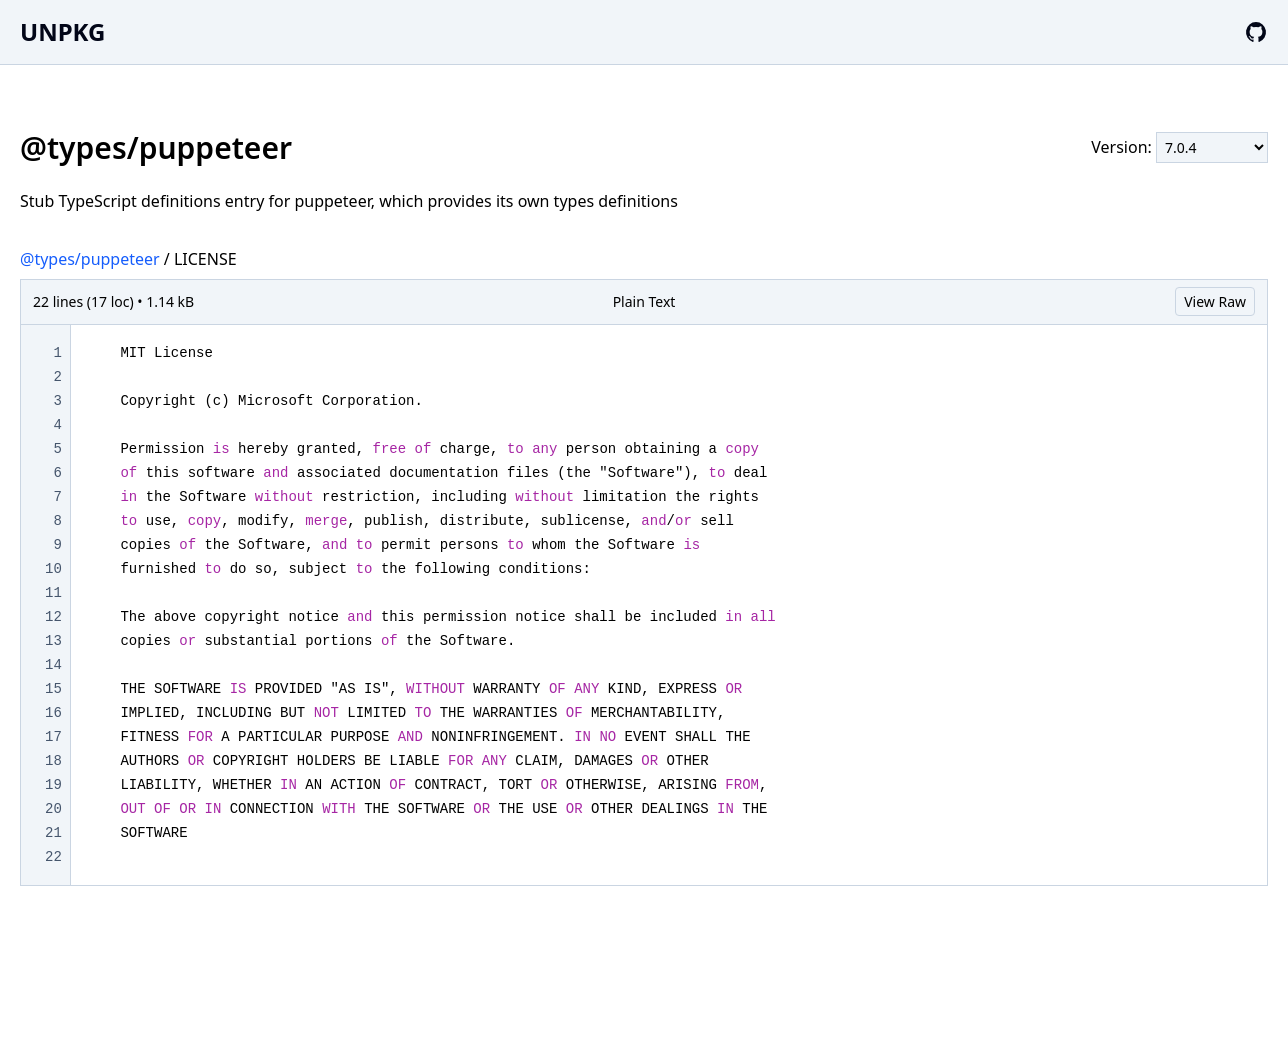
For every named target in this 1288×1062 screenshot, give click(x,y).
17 (53, 737)
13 (53, 641)
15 (53, 689)
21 (53, 833)
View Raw (1215, 301)
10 (53, 569)
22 (53, 857)
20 (53, 809)
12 (53, 617)
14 (53, 665)
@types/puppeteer (90, 259)
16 (53, 713)
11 (53, 593)
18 (53, 761)
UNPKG (62, 31)
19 (53, 785)
